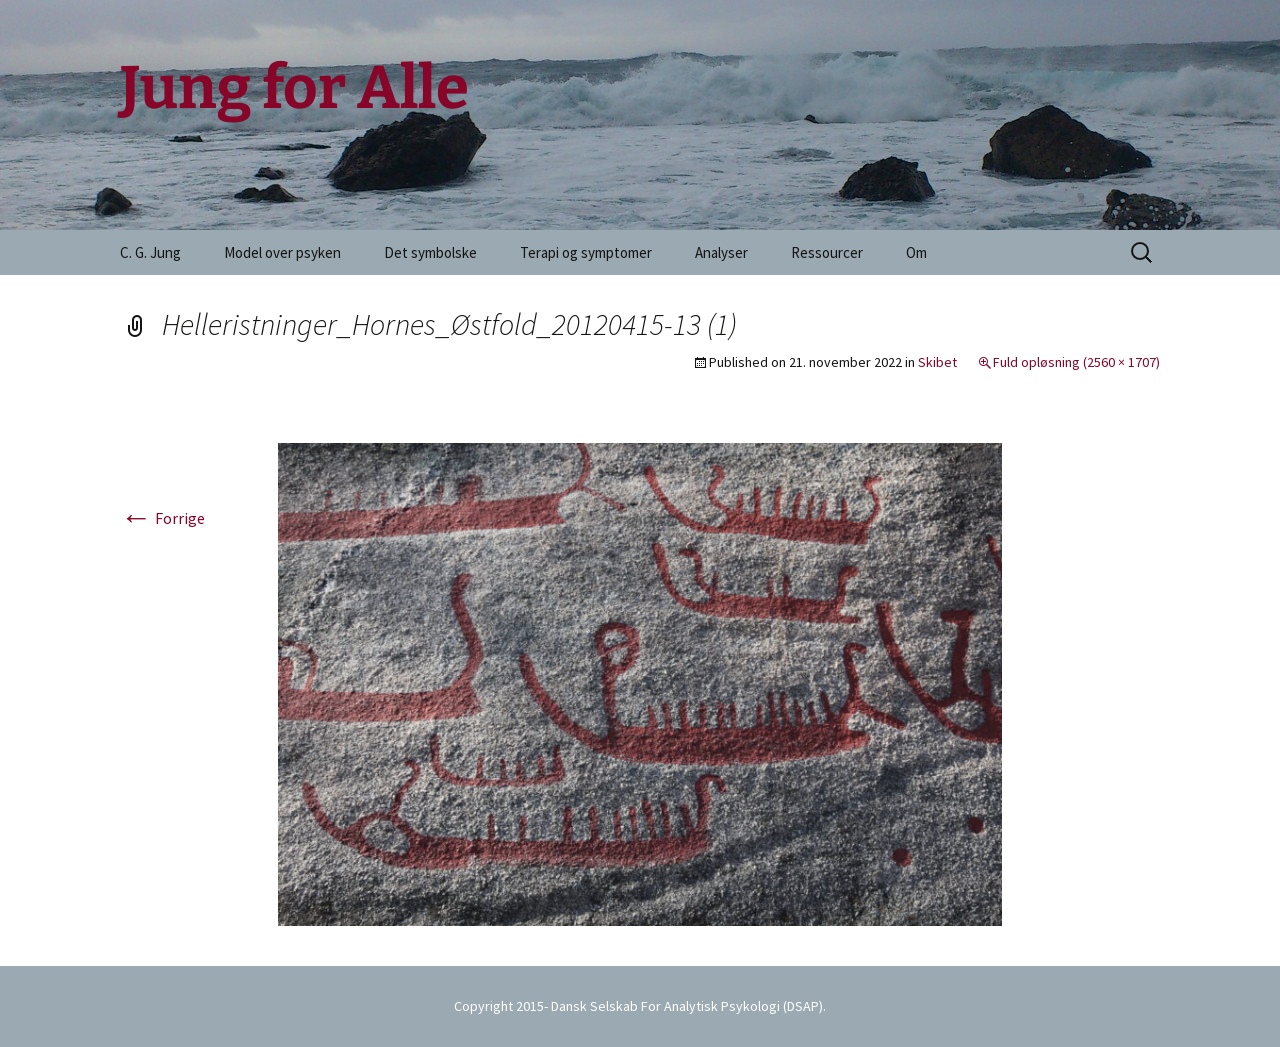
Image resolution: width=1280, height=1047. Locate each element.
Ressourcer (827, 252)
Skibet (937, 362)
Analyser (721, 252)
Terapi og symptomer (586, 252)
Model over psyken (282, 252)
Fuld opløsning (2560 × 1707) (1076, 362)
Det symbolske (430, 252)
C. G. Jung (150, 252)
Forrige (162, 518)
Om (916, 252)
